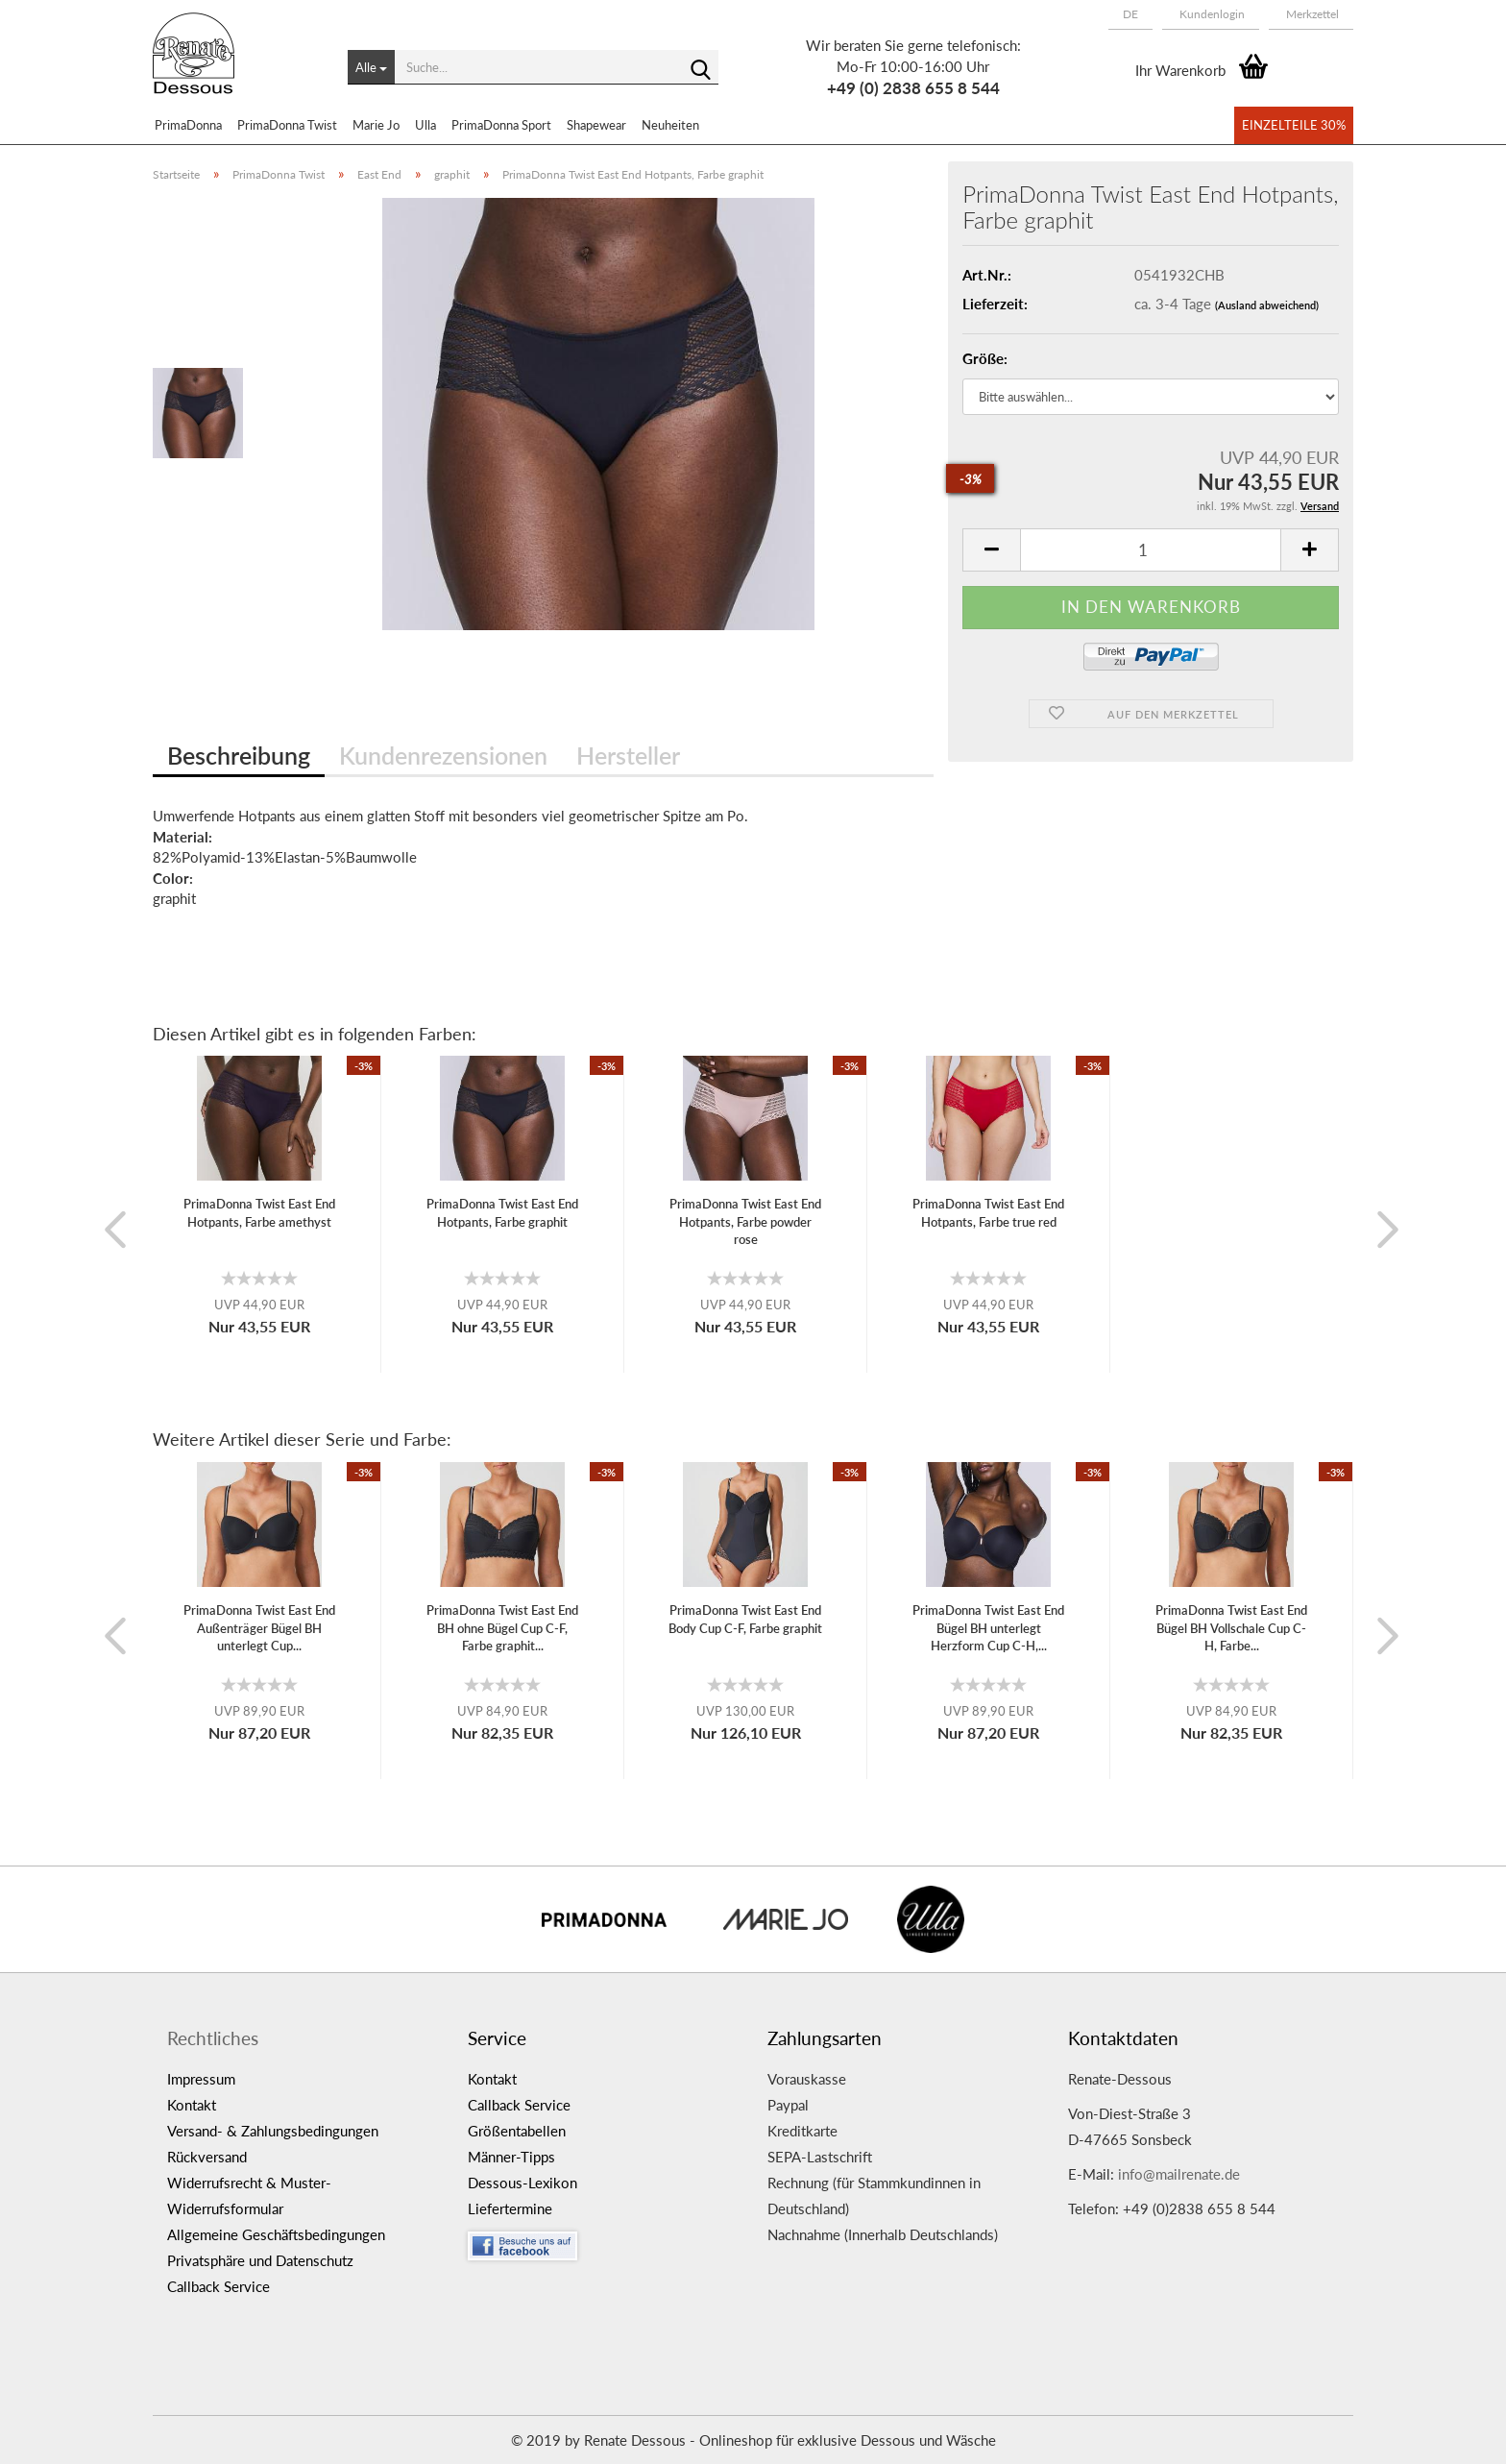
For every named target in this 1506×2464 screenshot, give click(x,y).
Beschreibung (238, 755)
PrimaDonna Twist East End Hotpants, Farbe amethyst (259, 1213)
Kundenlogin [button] (1211, 14)
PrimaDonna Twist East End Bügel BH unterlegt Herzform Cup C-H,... (988, 1627)
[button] (1130, 14)
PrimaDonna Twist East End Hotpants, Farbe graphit (502, 1213)
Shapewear (596, 125)
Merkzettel (1311, 14)
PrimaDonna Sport (501, 125)
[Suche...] (371, 67)
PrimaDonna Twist (287, 125)
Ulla (425, 125)
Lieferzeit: (995, 303)
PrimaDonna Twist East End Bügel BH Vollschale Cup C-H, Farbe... (1231, 1627)
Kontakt (191, 2104)
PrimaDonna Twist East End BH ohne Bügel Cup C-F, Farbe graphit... (502, 1627)
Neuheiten (670, 125)
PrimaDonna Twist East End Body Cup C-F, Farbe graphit (745, 1619)
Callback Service (218, 2286)
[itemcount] (1150, 550)
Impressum (201, 2078)
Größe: (985, 358)
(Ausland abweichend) (1267, 305)
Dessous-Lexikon (522, 2182)
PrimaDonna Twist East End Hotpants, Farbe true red (988, 1213)
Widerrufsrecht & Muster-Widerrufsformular (249, 2195)
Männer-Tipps (511, 2156)
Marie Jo (376, 125)
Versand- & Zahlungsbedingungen (272, 2130)
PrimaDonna (188, 125)
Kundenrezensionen (443, 755)
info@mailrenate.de (1179, 2174)
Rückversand (207, 2156)
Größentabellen (517, 2130)
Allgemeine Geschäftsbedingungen (276, 2234)
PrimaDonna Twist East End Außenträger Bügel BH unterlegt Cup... (259, 1627)
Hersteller (628, 755)
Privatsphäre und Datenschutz (260, 2260)
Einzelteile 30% (1294, 125)
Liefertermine (510, 2208)
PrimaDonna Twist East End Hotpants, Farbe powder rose (745, 1221)
